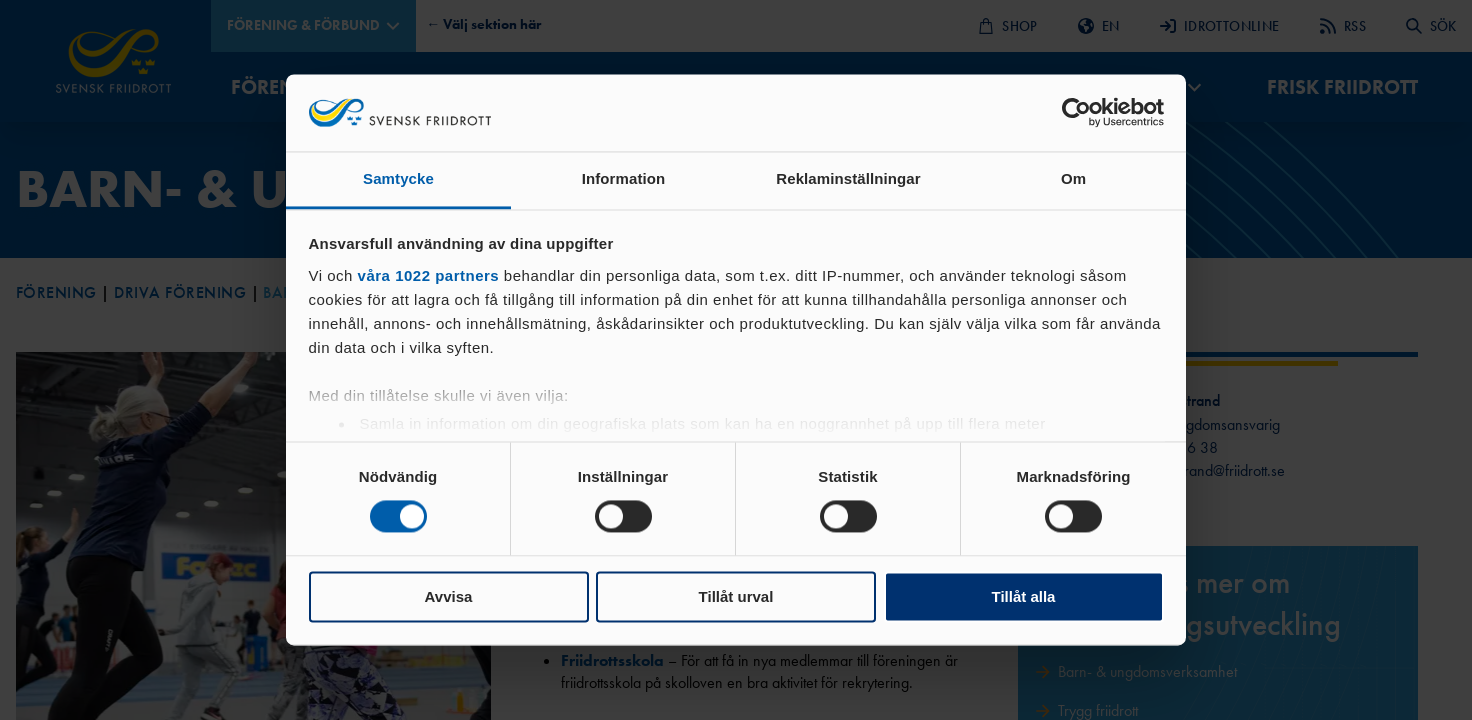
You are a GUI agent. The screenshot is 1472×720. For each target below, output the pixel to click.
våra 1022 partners (429, 275)
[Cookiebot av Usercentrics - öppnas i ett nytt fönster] (1076, 113)
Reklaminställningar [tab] (848, 178)
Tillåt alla (1024, 596)
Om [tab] (1073, 178)
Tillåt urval (736, 596)
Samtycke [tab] (398, 178)
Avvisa (449, 596)
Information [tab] (624, 178)
